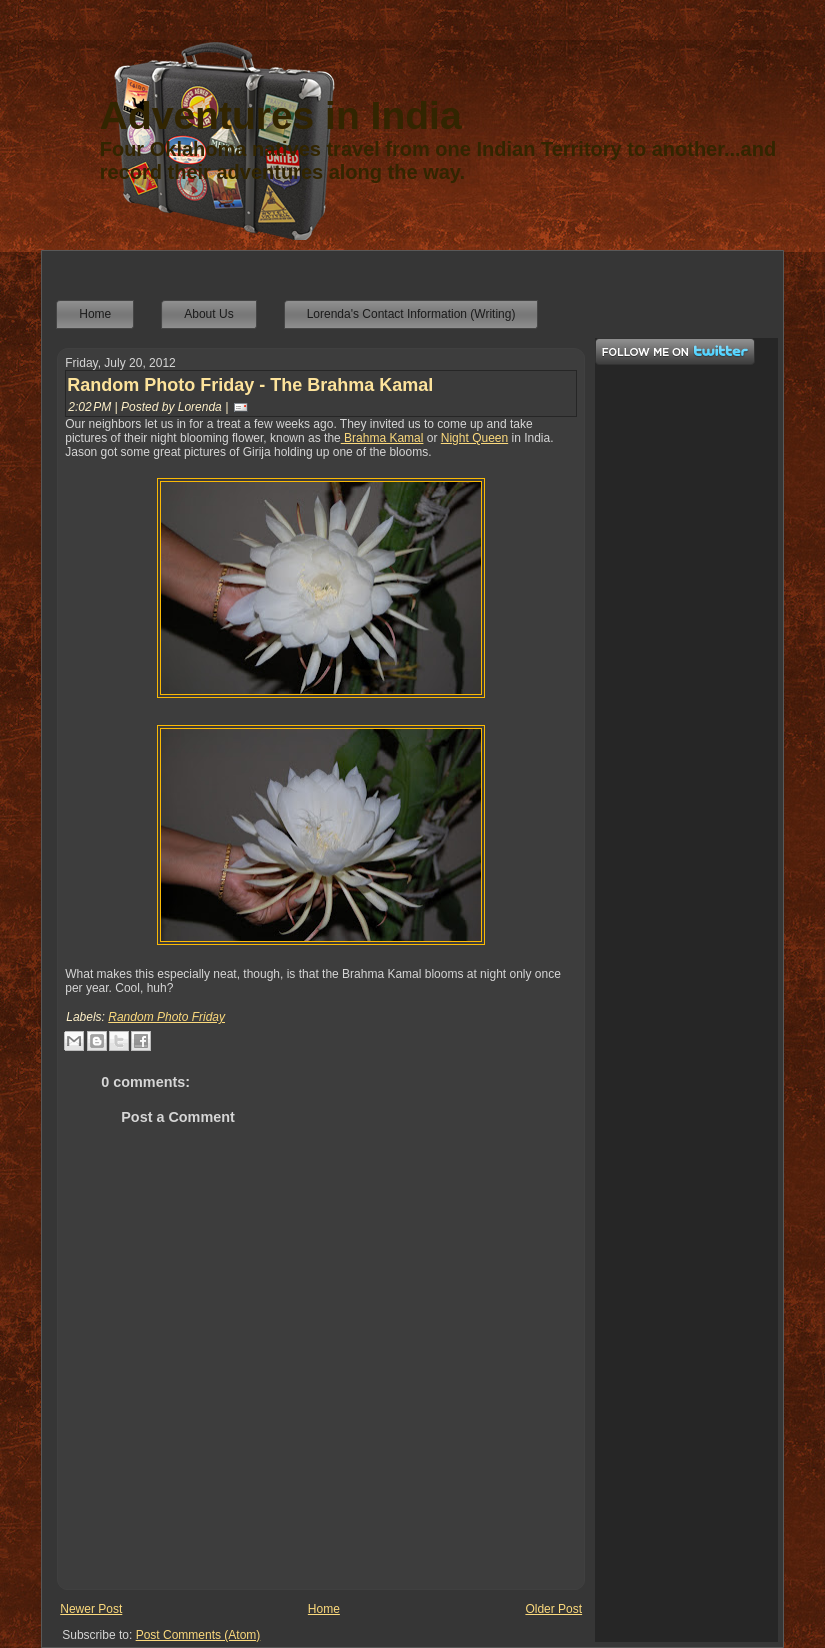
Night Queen (474, 438)
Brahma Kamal (382, 438)
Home (324, 1609)
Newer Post (91, 1609)
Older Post (553, 1609)
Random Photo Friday (166, 1017)
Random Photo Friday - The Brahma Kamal (250, 385)
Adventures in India (281, 115)
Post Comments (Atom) (198, 1635)
